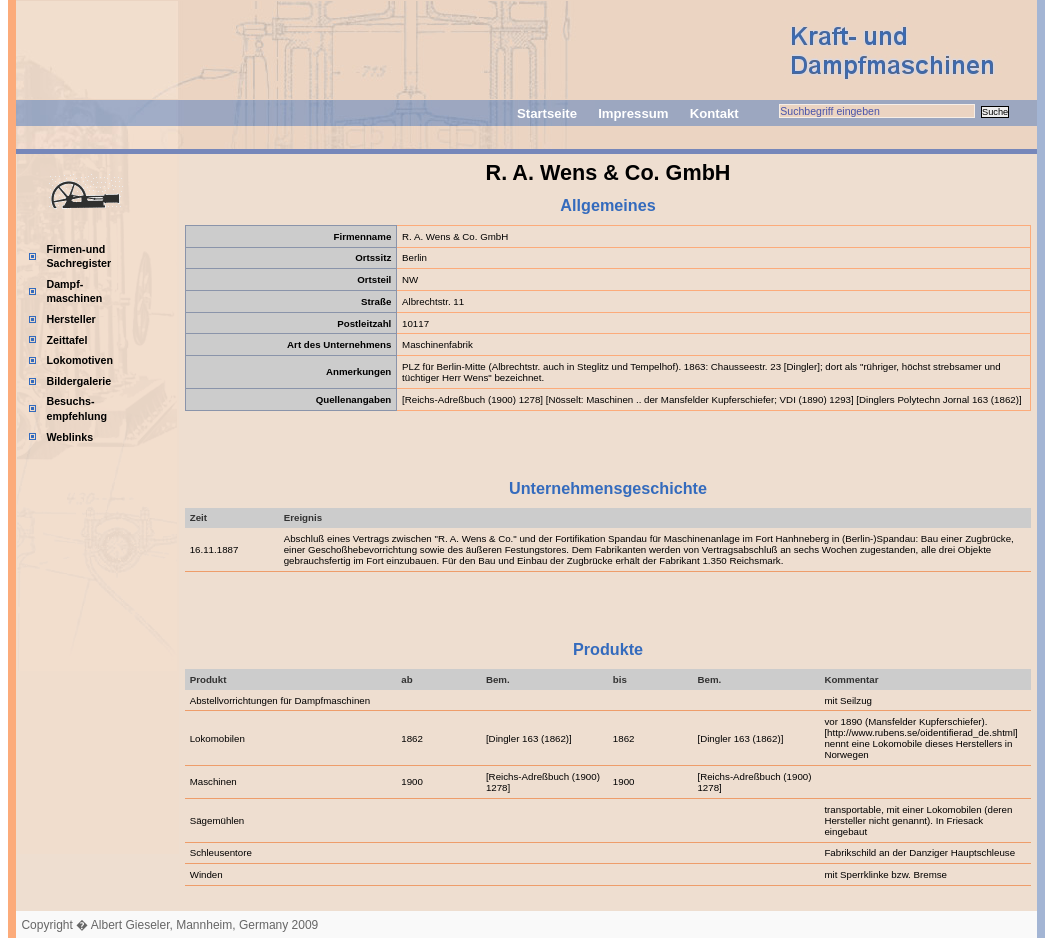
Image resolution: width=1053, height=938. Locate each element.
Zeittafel (66, 340)
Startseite (547, 113)
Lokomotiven (79, 360)
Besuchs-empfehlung (76, 408)
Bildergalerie (78, 381)
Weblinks (69, 437)
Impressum (633, 113)
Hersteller (70, 319)
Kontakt (714, 113)
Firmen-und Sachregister (78, 256)
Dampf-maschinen (74, 291)
